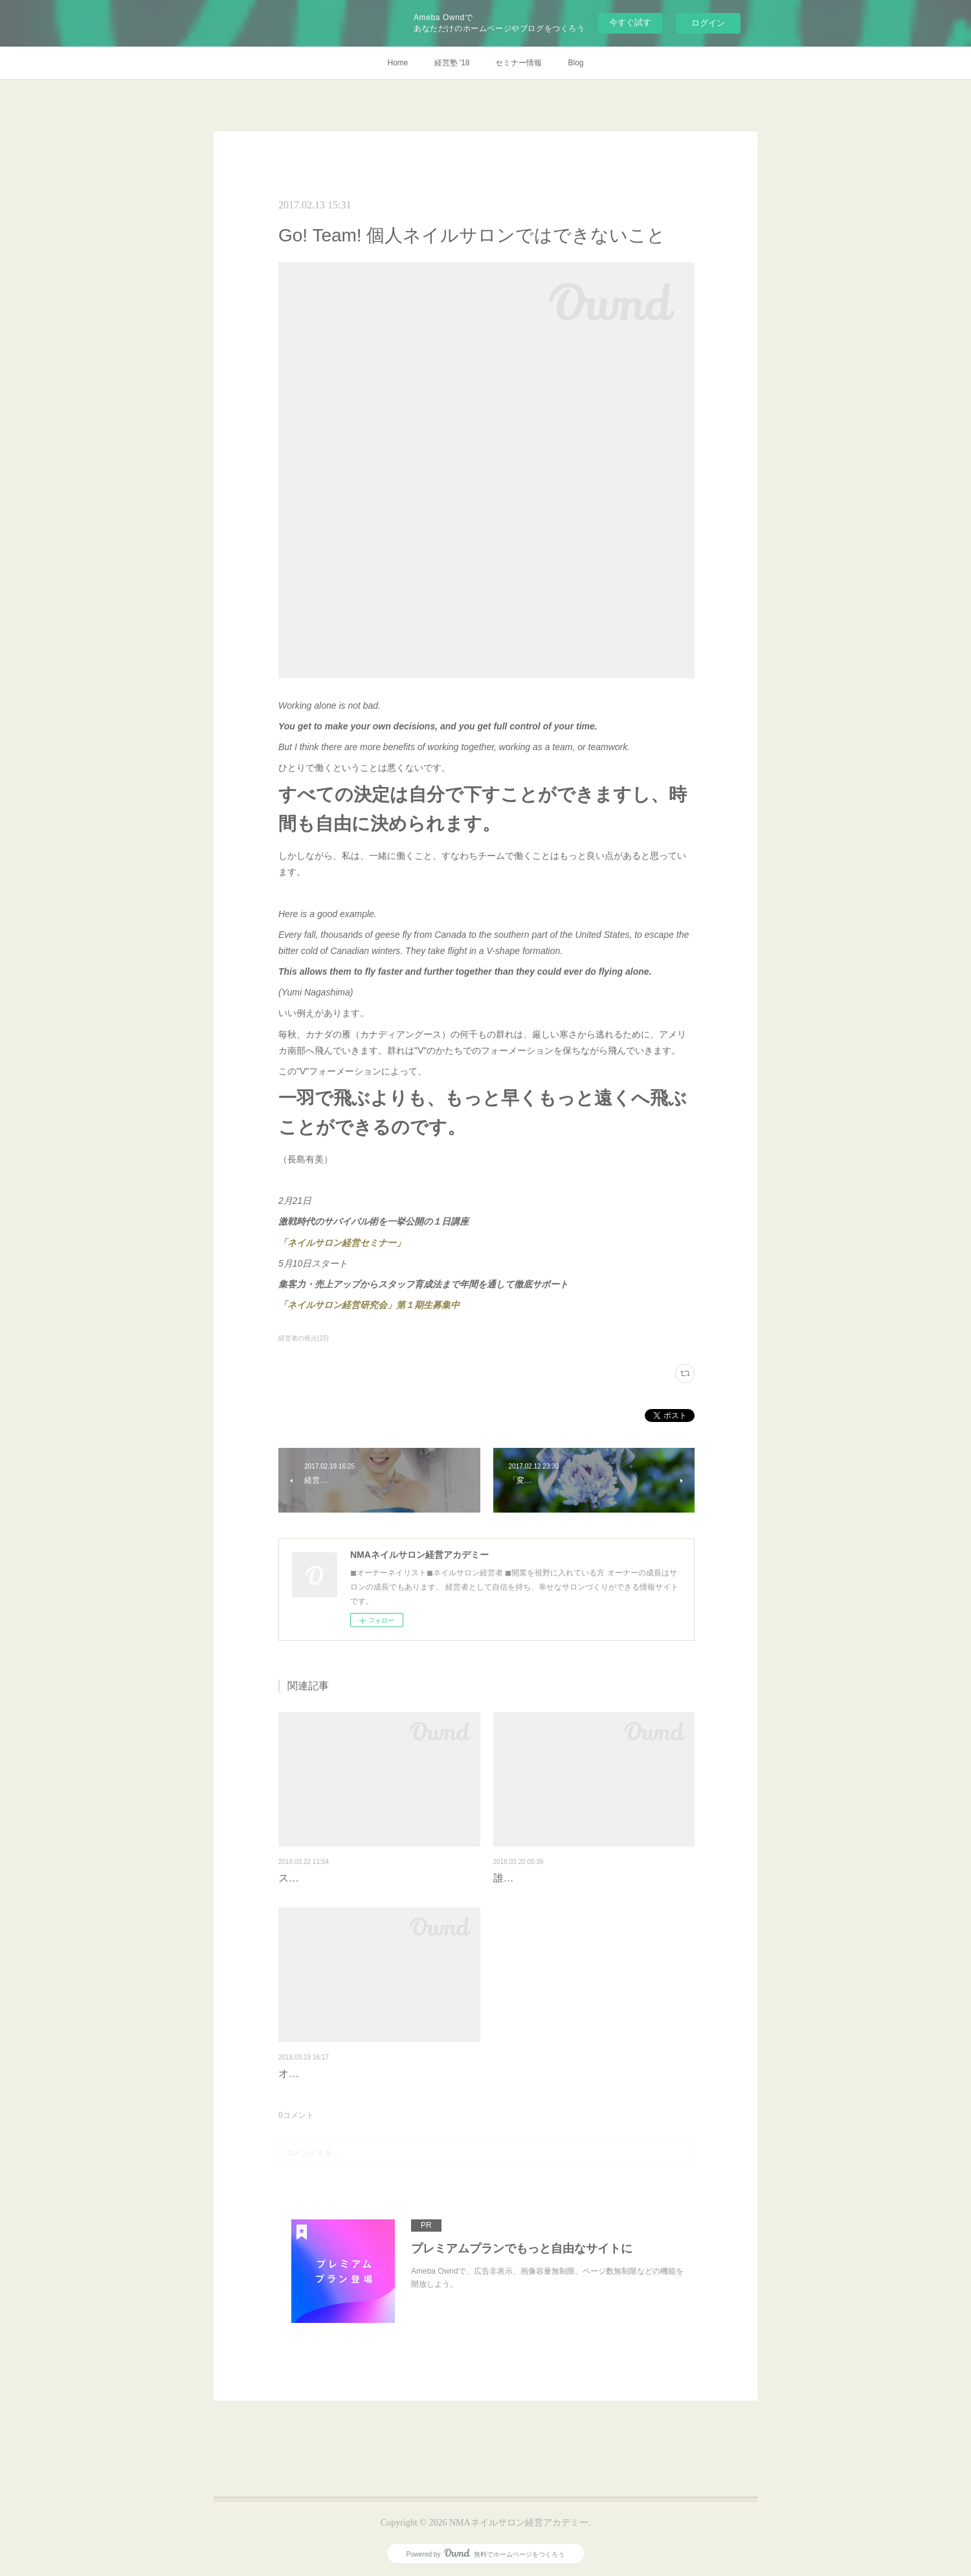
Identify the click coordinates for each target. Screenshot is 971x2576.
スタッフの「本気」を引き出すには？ (366, 1877)
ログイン (708, 23)
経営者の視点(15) (303, 1338)
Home (397, 62)
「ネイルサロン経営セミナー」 (341, 1243)
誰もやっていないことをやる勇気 (571, 1877)
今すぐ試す (630, 22)
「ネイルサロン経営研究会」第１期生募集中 (369, 1305)
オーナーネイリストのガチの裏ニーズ (366, 2073)
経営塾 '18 (452, 62)
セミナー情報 (518, 62)
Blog (575, 62)
